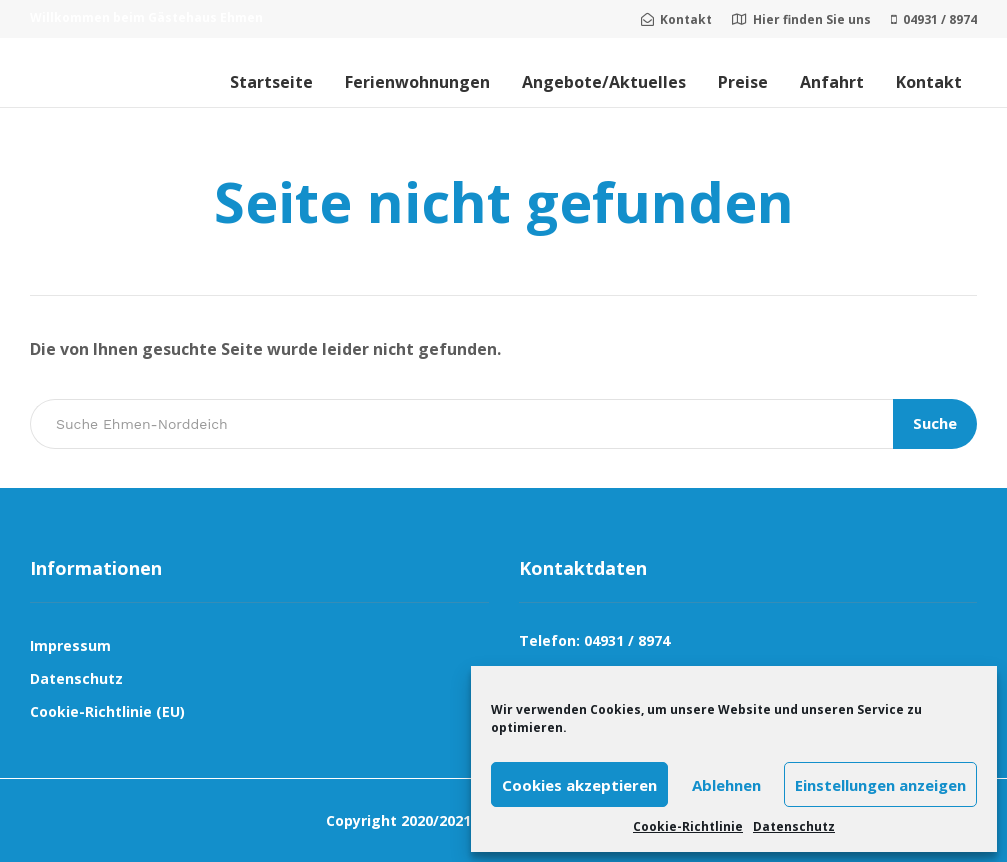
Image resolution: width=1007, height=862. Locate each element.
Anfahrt (832, 82)
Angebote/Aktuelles (604, 82)
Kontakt (929, 82)
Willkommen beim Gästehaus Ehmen (146, 17)
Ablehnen (726, 785)
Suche (935, 423)
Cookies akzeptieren (579, 785)
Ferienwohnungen (417, 82)
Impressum (70, 645)
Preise (743, 82)
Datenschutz (794, 826)
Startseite (271, 82)
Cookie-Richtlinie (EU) (107, 711)
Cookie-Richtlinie (688, 826)
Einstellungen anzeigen (880, 785)
